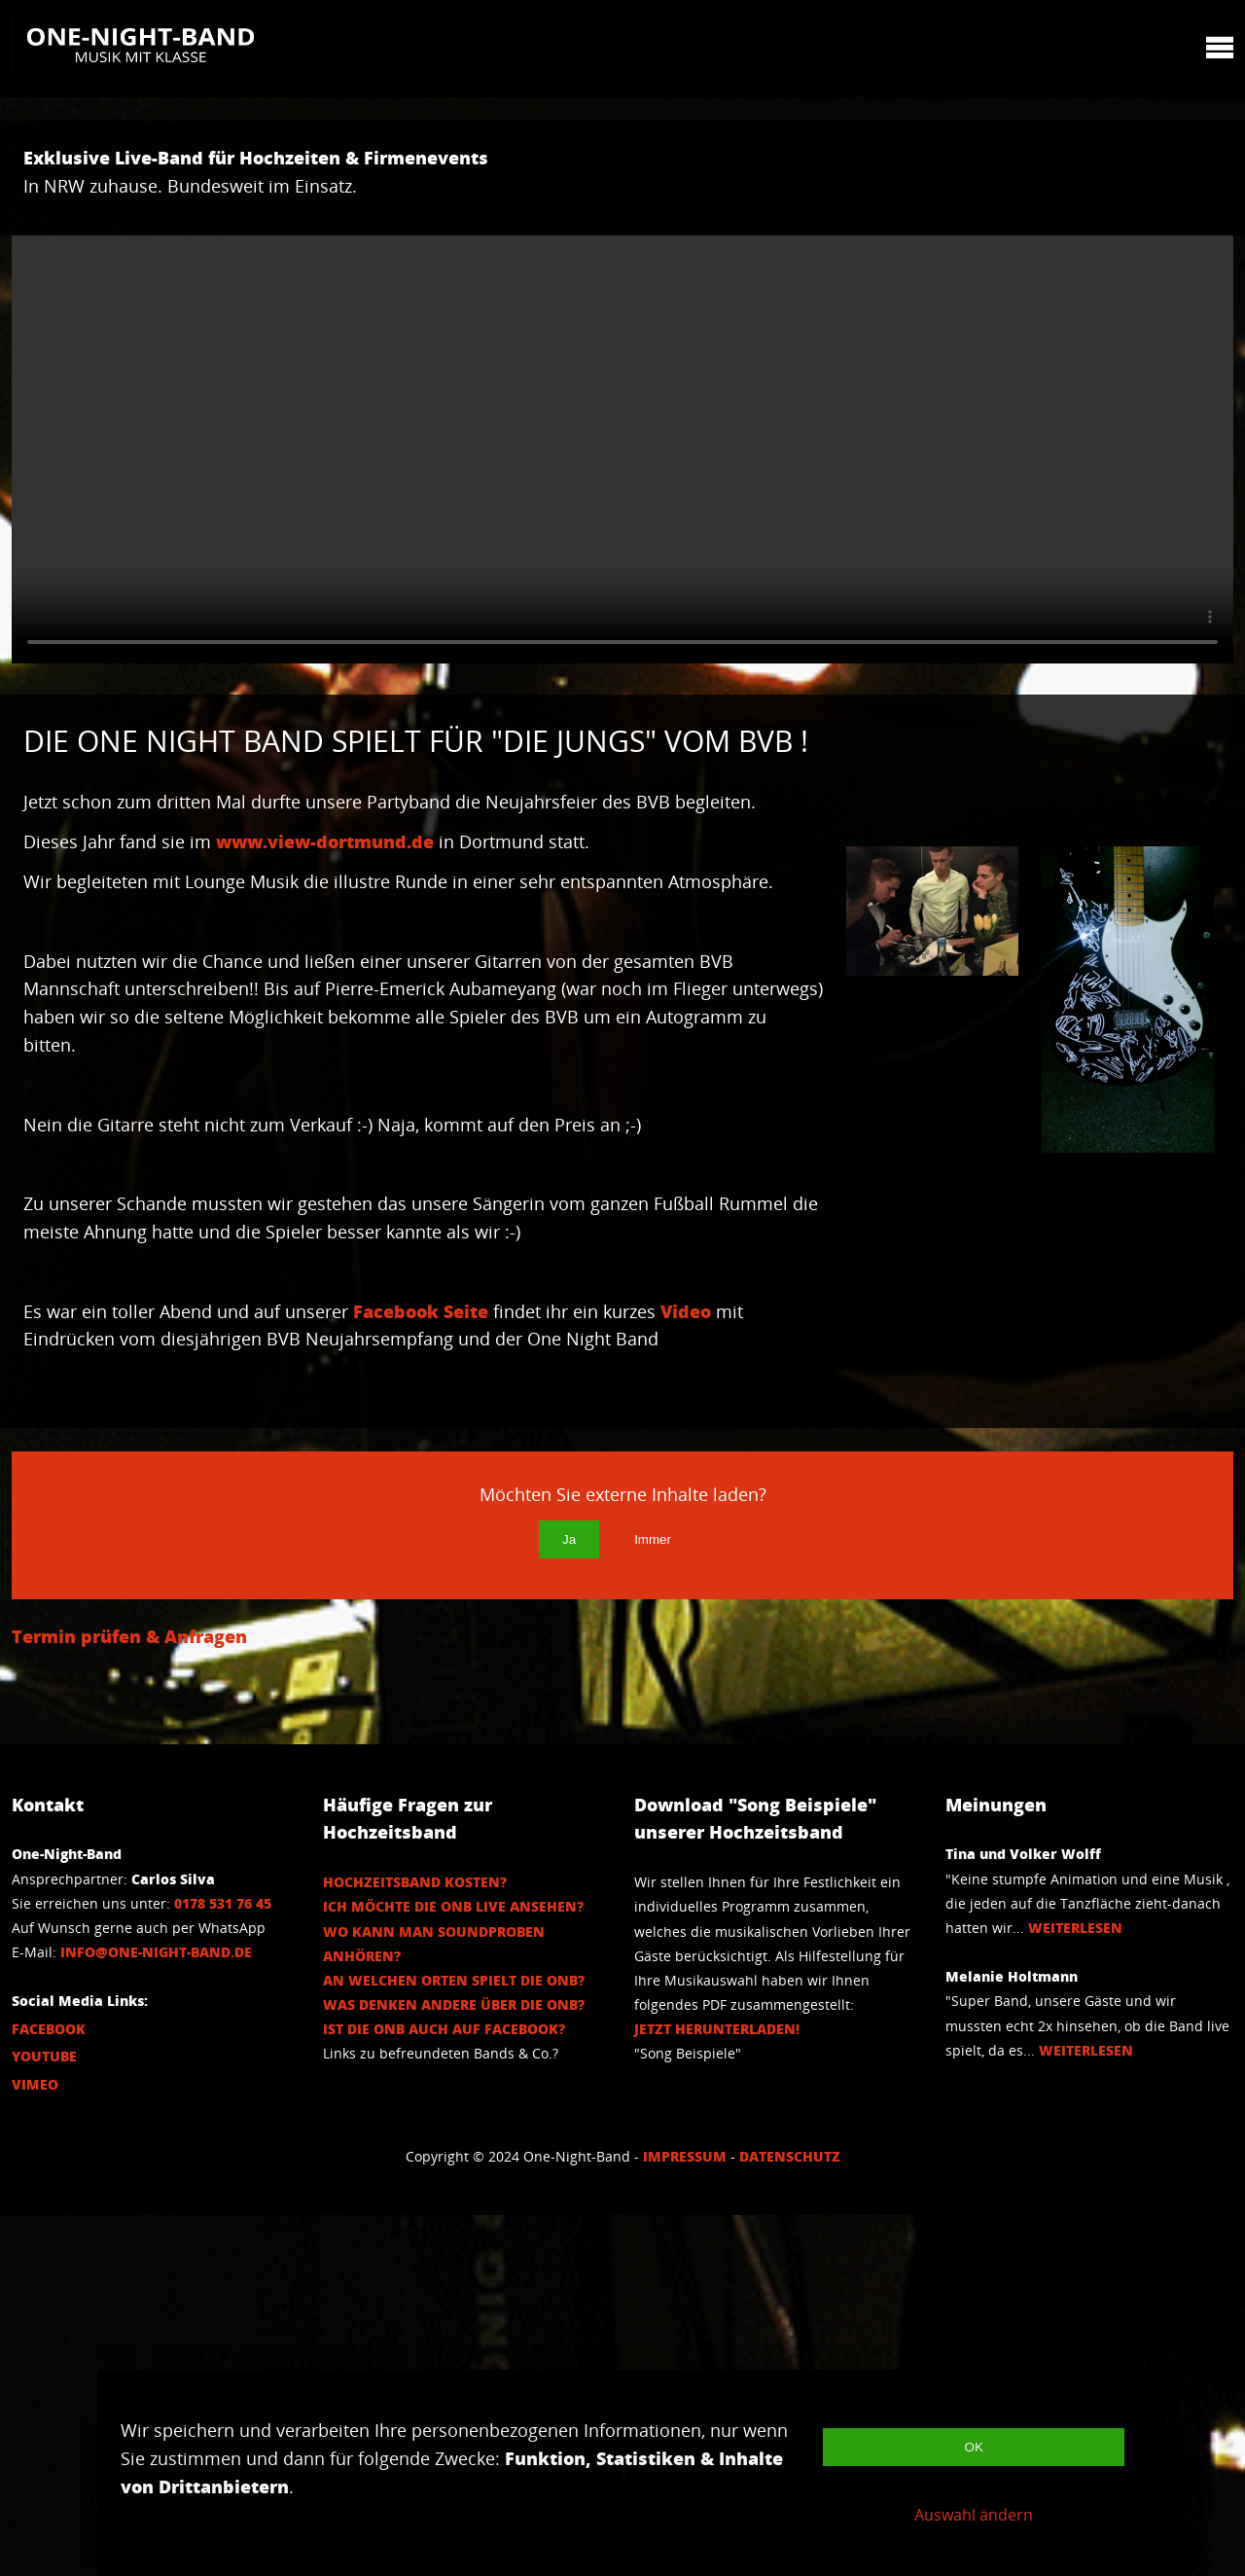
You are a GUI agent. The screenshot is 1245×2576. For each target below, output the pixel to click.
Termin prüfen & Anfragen (129, 1997)
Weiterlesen (1075, 2288)
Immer (652, 1900)
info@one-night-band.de (156, 2313)
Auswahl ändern (973, 2514)
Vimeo (35, 2445)
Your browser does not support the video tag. (622, 449)
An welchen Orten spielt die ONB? (454, 2341)
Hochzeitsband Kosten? (415, 2243)
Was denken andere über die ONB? (454, 2365)
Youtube (44, 2417)
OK (974, 2447)
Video (108, 1478)
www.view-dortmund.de (325, 869)
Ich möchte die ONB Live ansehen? (453, 2267)
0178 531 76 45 (222, 2264)
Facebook (49, 2389)
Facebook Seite (420, 1451)
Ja (569, 1900)
